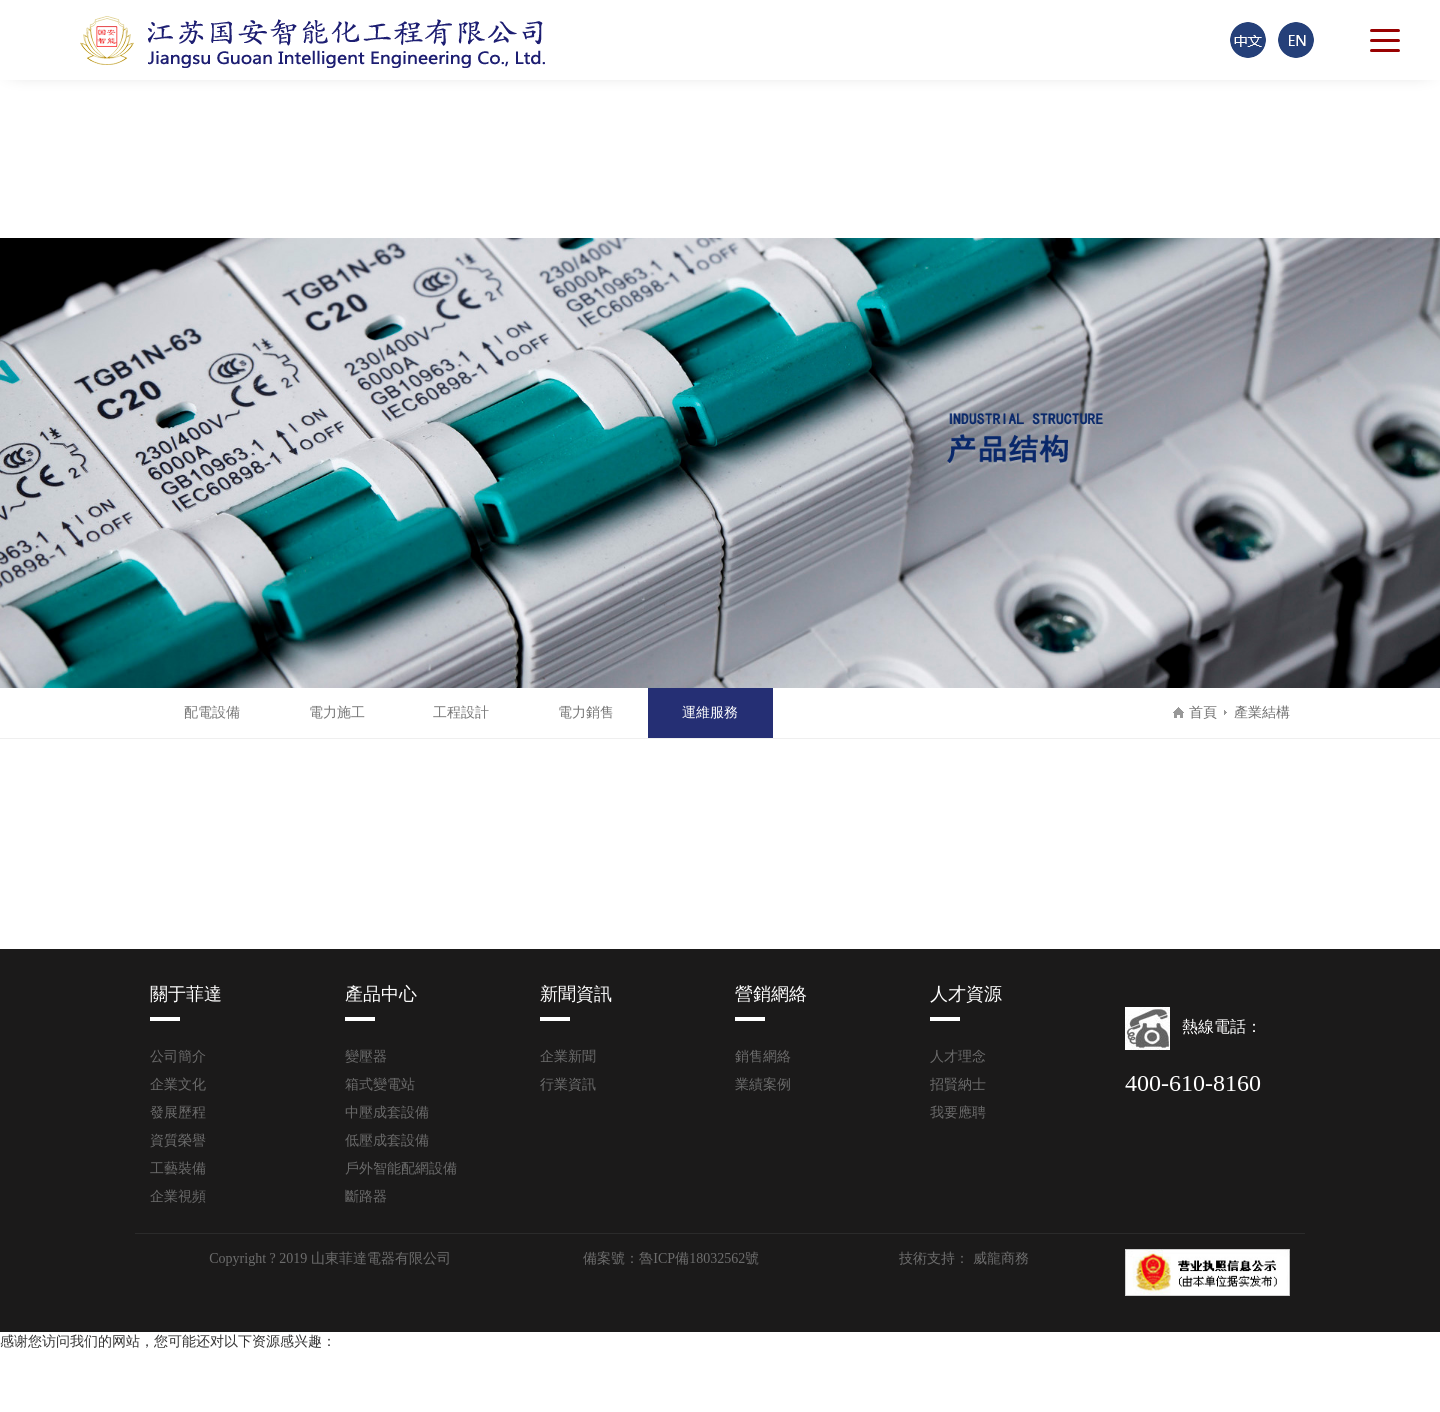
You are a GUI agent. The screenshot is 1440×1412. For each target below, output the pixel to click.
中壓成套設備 (387, 1112)
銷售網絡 (763, 1056)
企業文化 (178, 1084)
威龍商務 (999, 1258)
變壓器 (366, 1056)
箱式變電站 (380, 1084)
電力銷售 (586, 712)
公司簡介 (178, 1056)
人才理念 (958, 1056)
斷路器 (366, 1196)
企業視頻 (178, 1196)
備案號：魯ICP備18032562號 (671, 1258)
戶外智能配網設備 (401, 1168)
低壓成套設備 (387, 1140)
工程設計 (461, 712)
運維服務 (710, 712)
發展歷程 (178, 1112)
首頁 (1203, 712)
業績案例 (763, 1084)
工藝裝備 (178, 1168)
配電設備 (212, 712)
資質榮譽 (178, 1140)
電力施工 (337, 712)
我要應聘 (958, 1112)
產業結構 (1257, 712)
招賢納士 (958, 1084)
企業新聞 (568, 1056)
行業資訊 (568, 1084)
